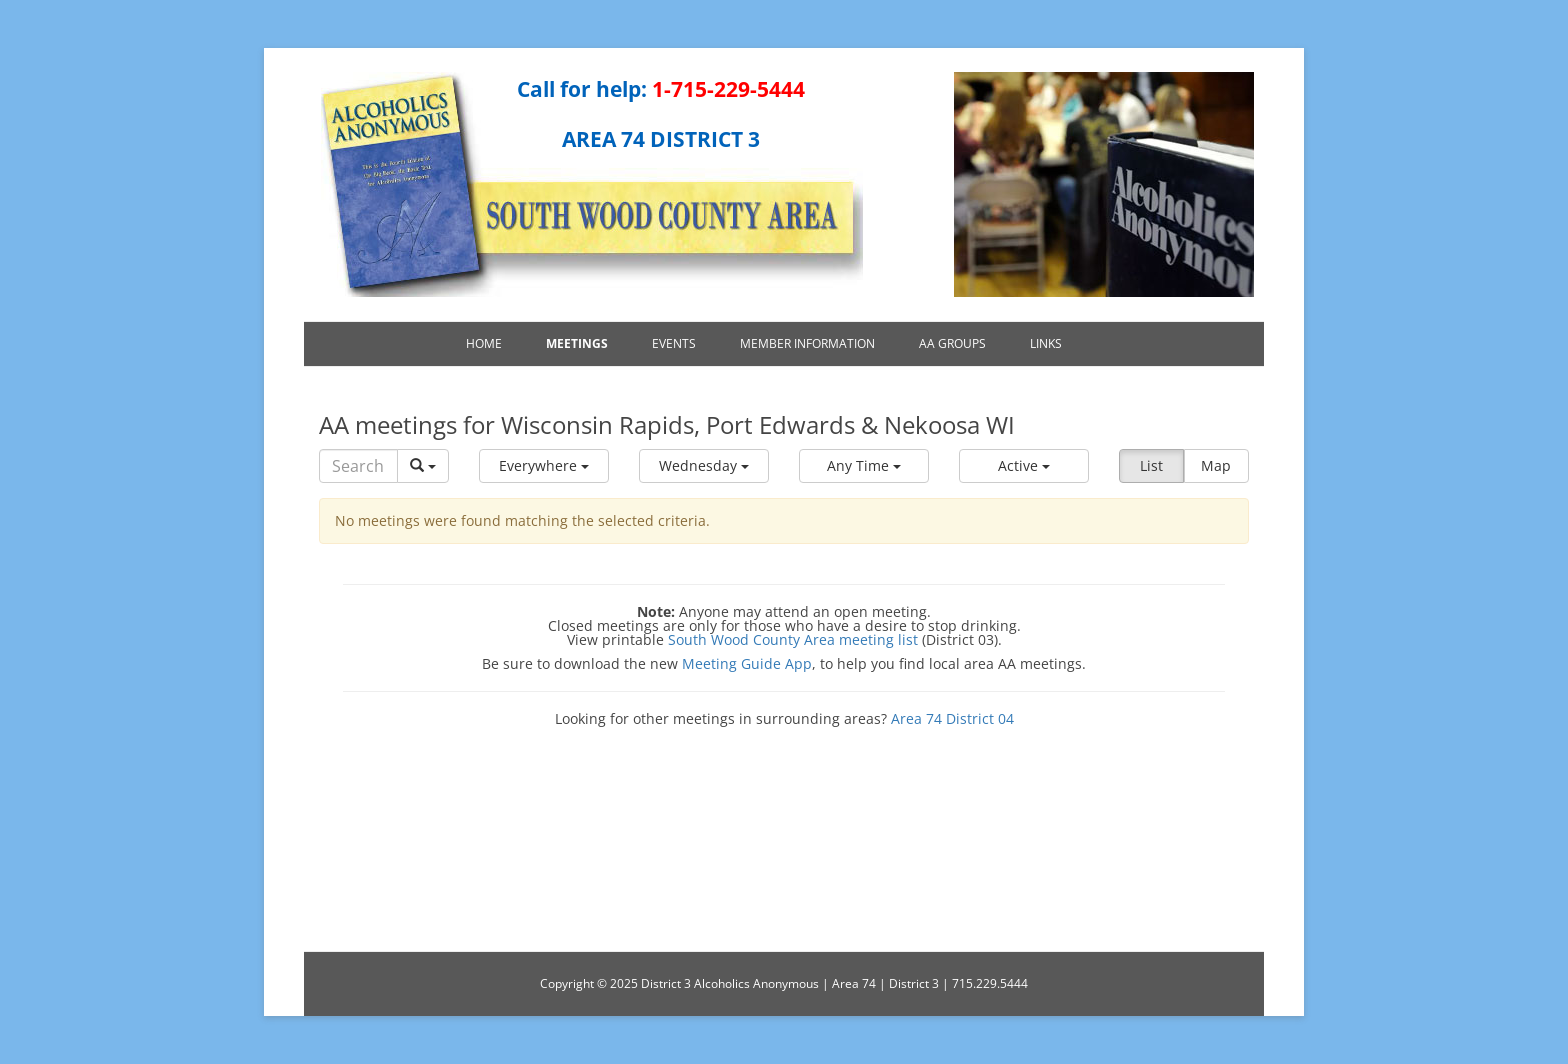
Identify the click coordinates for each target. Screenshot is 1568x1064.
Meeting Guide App (747, 663)
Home (484, 343)
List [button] (1151, 465)
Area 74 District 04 (952, 718)
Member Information (807, 343)
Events (674, 343)
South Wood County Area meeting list (793, 639)
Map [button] (1216, 465)
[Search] (358, 466)
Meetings (577, 343)
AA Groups (952, 343)
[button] (544, 466)
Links (1046, 343)
